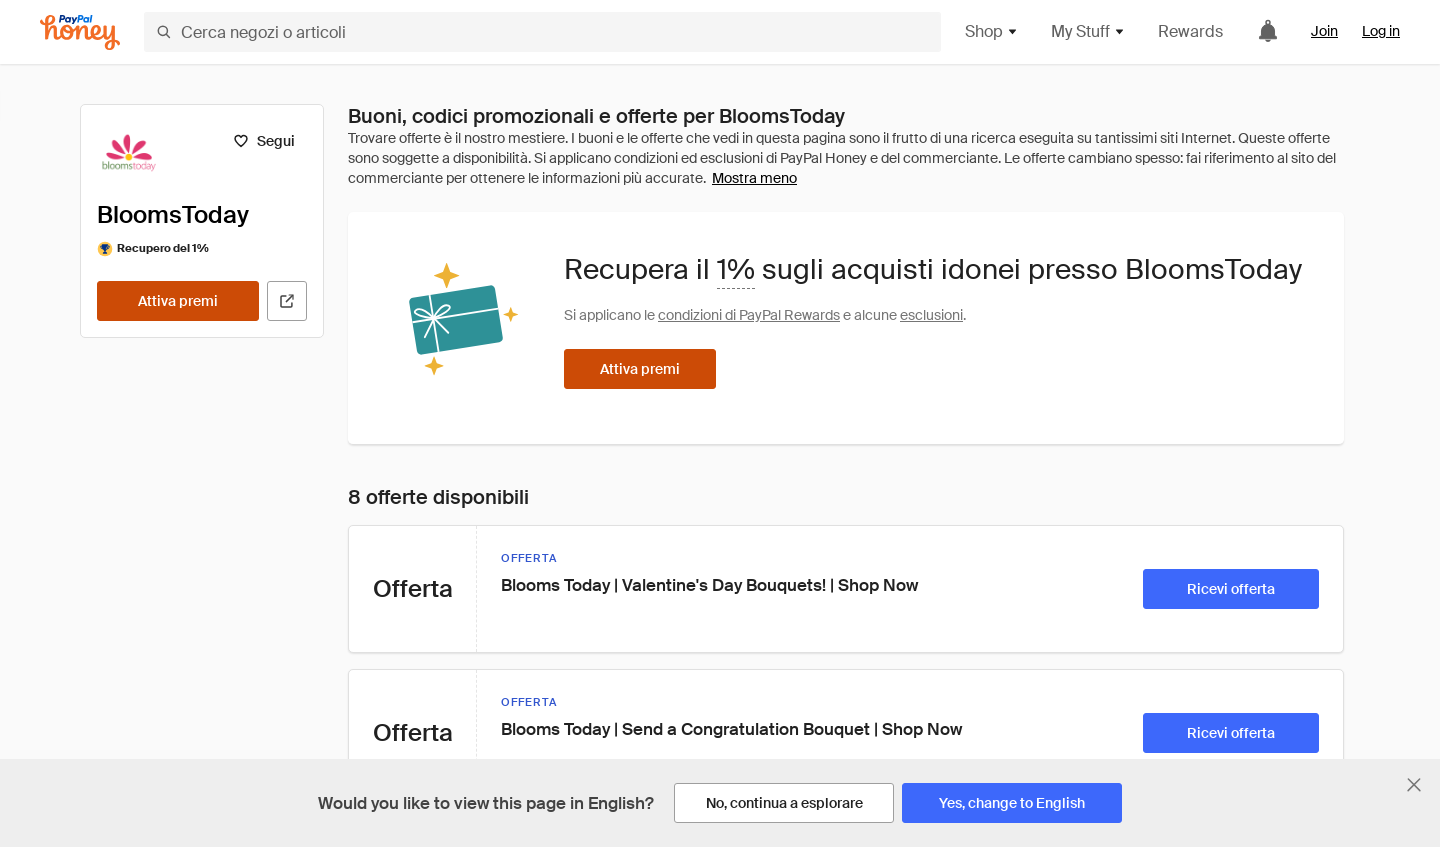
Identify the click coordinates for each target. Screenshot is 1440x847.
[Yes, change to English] (1012, 803)
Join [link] (1324, 31)
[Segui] (263, 141)
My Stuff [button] (1088, 31)
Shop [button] (992, 31)
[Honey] (80, 32)
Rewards (1190, 31)
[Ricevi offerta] (1231, 589)
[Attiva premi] (178, 301)
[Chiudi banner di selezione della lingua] (1414, 785)
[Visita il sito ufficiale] (287, 301)
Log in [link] (1381, 31)
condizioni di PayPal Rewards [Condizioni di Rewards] (749, 315)
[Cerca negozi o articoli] (542, 32)
